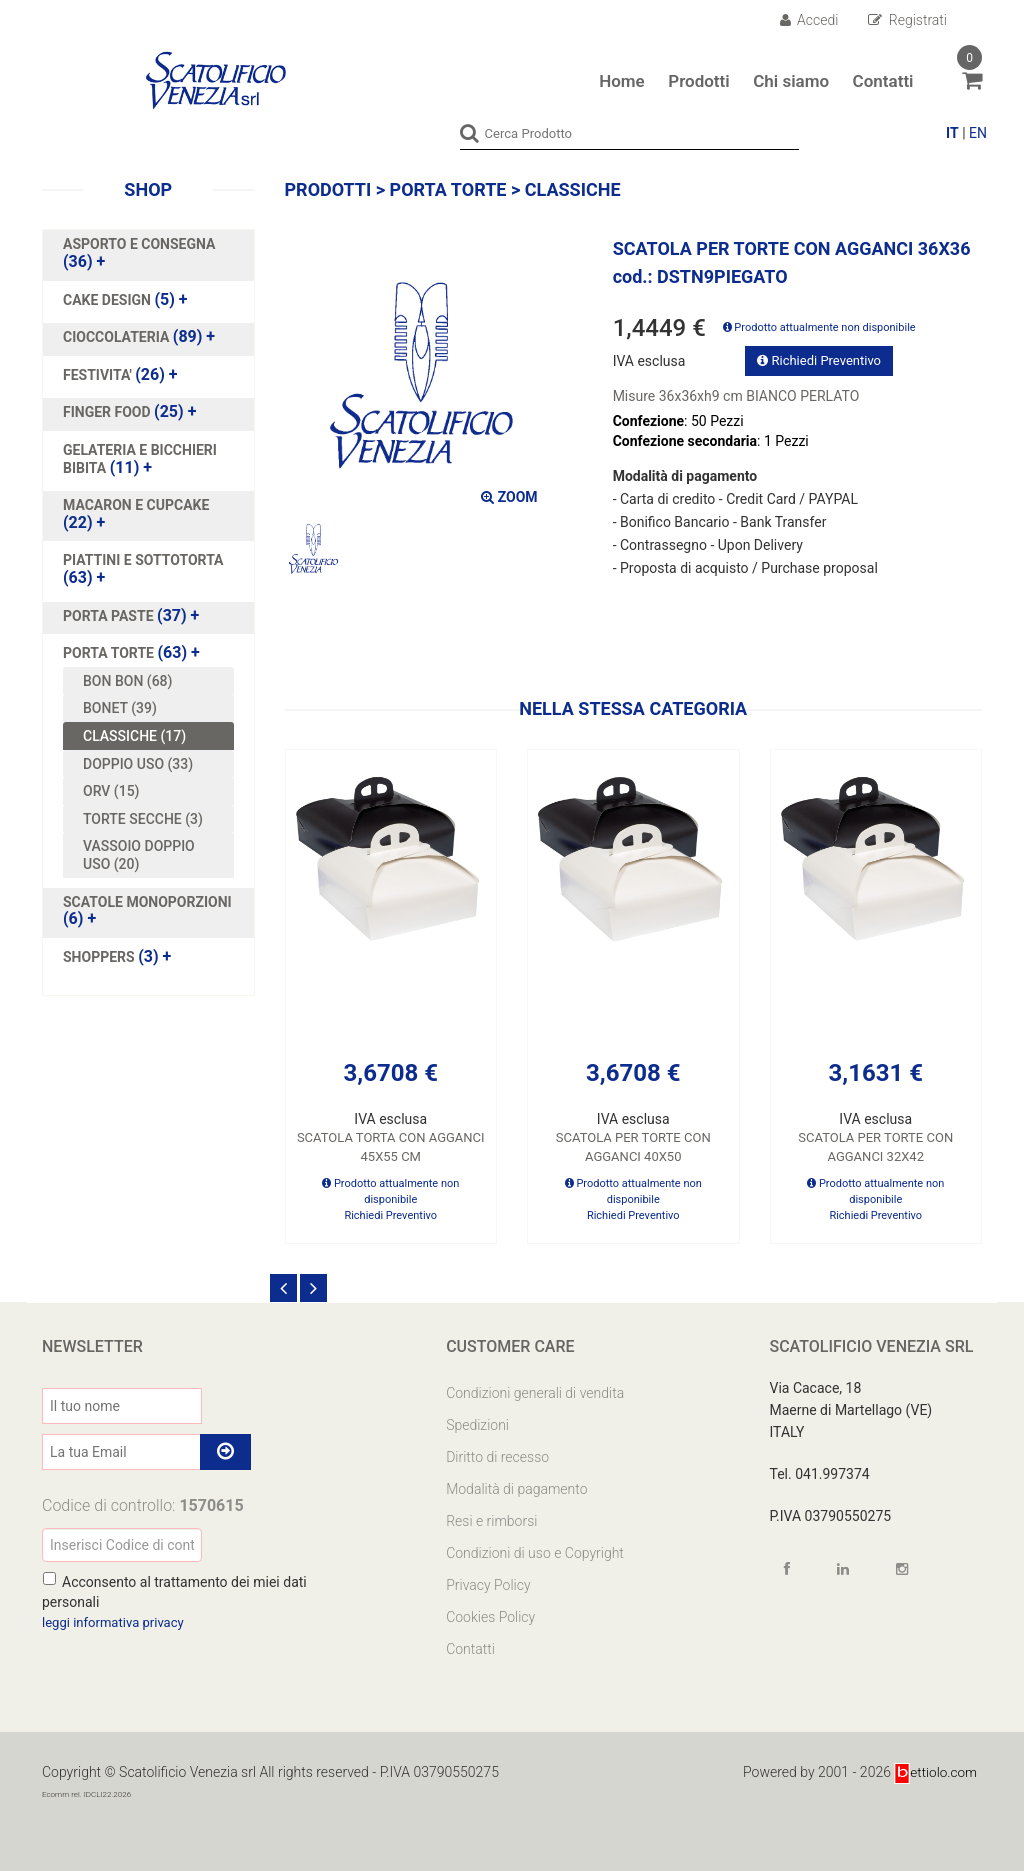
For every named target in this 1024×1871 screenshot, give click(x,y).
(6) (147, 910)
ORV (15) (111, 790)
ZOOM (509, 497)
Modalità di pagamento (516, 1488)
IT (952, 133)
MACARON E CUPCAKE (136, 505)
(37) (131, 615)
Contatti (883, 81)
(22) (136, 514)
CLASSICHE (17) (134, 735)
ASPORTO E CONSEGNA (139, 244)
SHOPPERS (100, 956)
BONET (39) (120, 708)
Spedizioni (477, 1424)
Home (622, 81)
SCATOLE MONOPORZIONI (147, 901)
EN (978, 133)
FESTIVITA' (99, 374)
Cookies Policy (490, 1616)
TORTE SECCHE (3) (143, 818)
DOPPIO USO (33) (138, 763)
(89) (139, 337)
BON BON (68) (127, 680)
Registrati (907, 20)
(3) (117, 956)
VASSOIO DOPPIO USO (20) (139, 855)
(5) (125, 299)
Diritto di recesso (497, 1456)
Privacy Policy (488, 1584)
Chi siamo (791, 81)
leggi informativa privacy (118, 1621)
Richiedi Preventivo (819, 359)
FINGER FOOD (108, 412)
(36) (139, 253)
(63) (143, 569)
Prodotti (698, 81)
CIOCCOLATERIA (118, 337)
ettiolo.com (934, 1771)
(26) (120, 374)
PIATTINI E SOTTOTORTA (143, 560)
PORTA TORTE (110, 653)
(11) (140, 458)
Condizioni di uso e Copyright (535, 1552)
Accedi (809, 20)
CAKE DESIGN (108, 299)
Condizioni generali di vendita (535, 1392)
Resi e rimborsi (491, 1520)
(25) (129, 412)
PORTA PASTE (110, 615)
